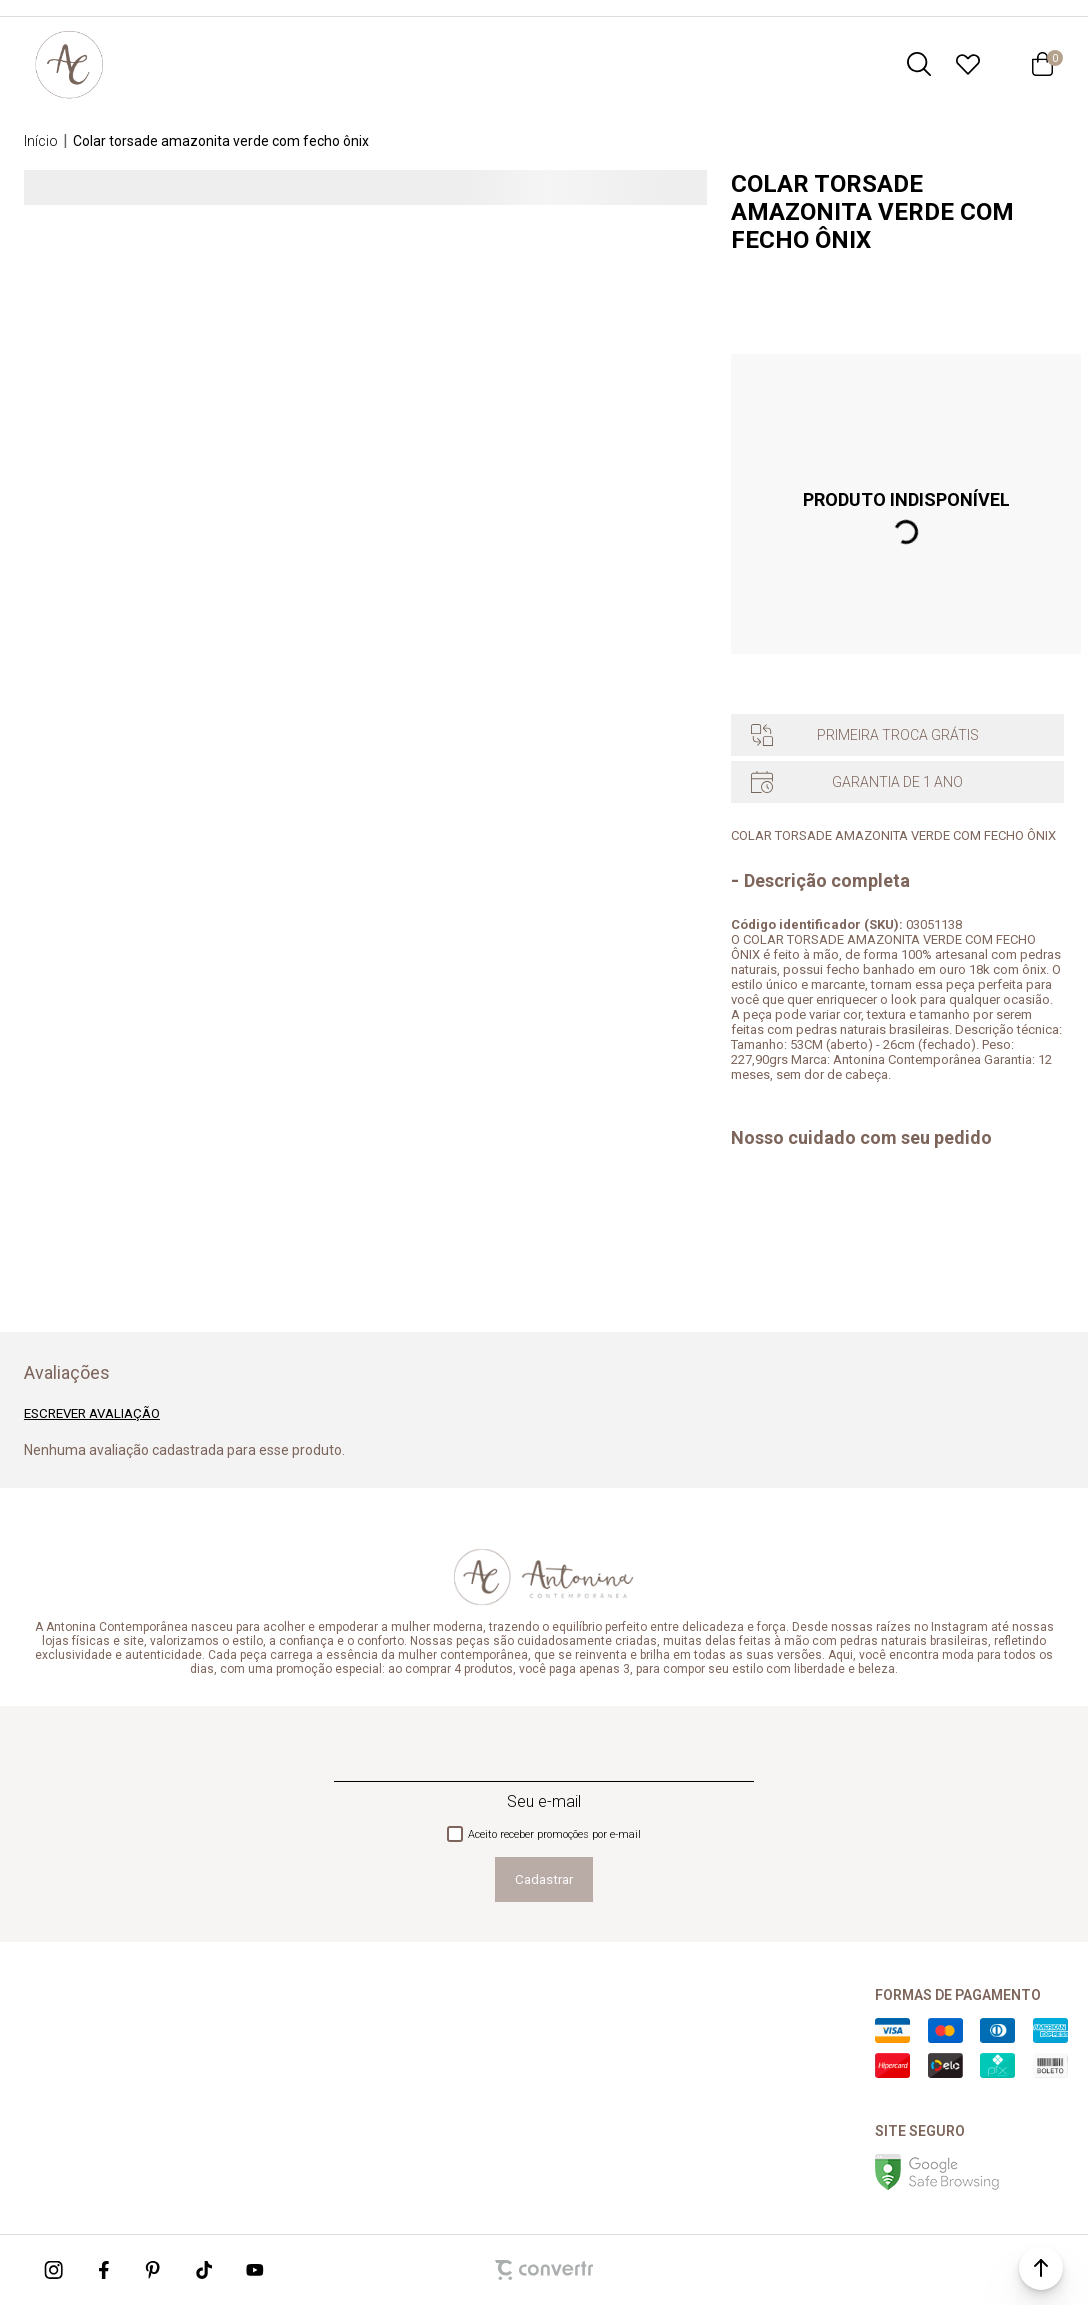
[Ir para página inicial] (41, 141)
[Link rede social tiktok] (205, 2270)
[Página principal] (69, 64)
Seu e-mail (544, 1801)
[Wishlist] (968, 64)
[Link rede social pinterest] (155, 2270)
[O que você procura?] (919, 64)
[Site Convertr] (544, 2270)
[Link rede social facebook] (105, 2270)
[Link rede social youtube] (255, 2270)
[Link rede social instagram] (55, 2270)
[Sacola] (1042, 64)
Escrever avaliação (92, 1413)
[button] (1041, 2268)
